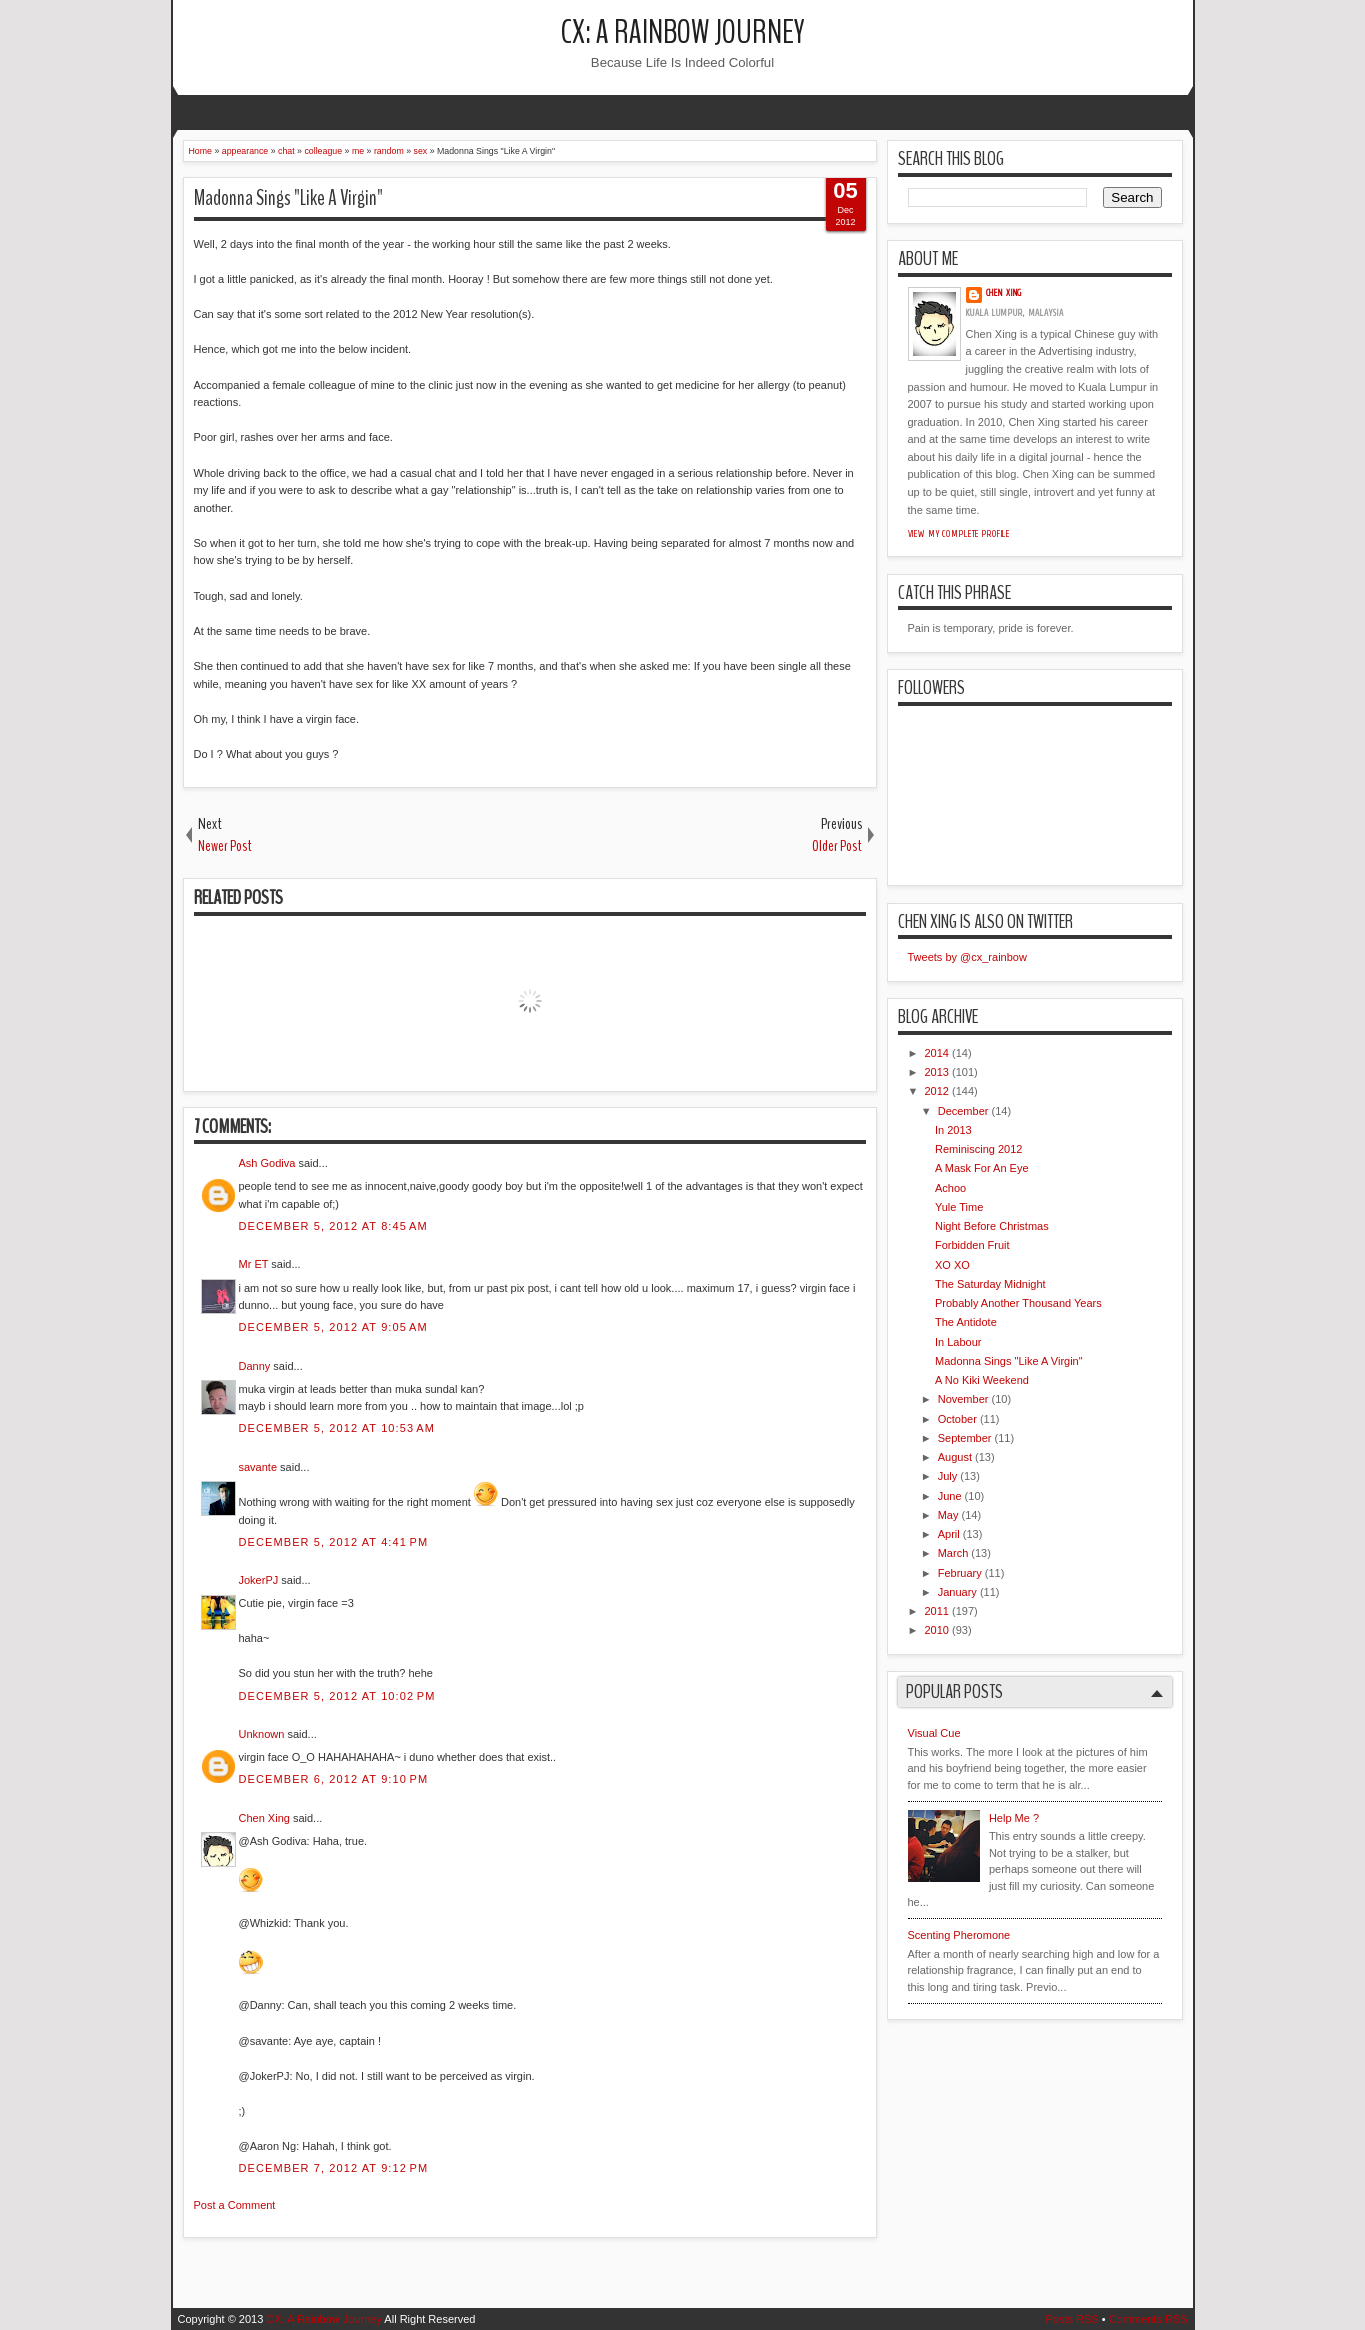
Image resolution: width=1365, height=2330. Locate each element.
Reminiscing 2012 (978, 1149)
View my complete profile (959, 534)
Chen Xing (264, 1818)
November (963, 1399)
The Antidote (966, 1322)
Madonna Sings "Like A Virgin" (288, 198)
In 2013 (953, 1130)
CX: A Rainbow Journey (683, 32)
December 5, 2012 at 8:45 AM (333, 1226)
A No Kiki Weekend (982, 1380)
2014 (937, 1053)
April (949, 1534)
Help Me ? (1014, 1818)
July (948, 1476)
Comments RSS (1148, 2319)
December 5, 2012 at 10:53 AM (337, 1428)
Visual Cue (934, 1733)
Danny (255, 1366)
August (955, 1457)
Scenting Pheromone (959, 1935)
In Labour (958, 1342)
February (960, 1573)
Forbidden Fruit (972, 1245)
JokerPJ (259, 1580)
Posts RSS (1071, 2319)
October (957, 1419)
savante (258, 1467)
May (948, 1515)
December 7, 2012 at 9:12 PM (334, 2168)
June (950, 1496)
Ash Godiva (267, 1163)
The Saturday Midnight (990, 1284)
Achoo (950, 1188)
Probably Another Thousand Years (1018, 1303)
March (953, 1553)
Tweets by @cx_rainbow (967, 957)
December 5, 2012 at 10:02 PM (337, 1696)
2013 (937, 1072)
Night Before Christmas (992, 1226)
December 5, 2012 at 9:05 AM (333, 1327)
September (965, 1438)
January (957, 1592)
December (963, 1111)
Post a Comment (235, 2205)
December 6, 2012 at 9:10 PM (334, 1779)
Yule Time (959, 1207)
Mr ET (254, 1264)
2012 (937, 1091)
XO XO (952, 1265)
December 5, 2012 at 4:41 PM (334, 1542)
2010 (937, 1630)
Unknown (262, 1734)
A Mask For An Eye (982, 1168)
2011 (937, 1611)
